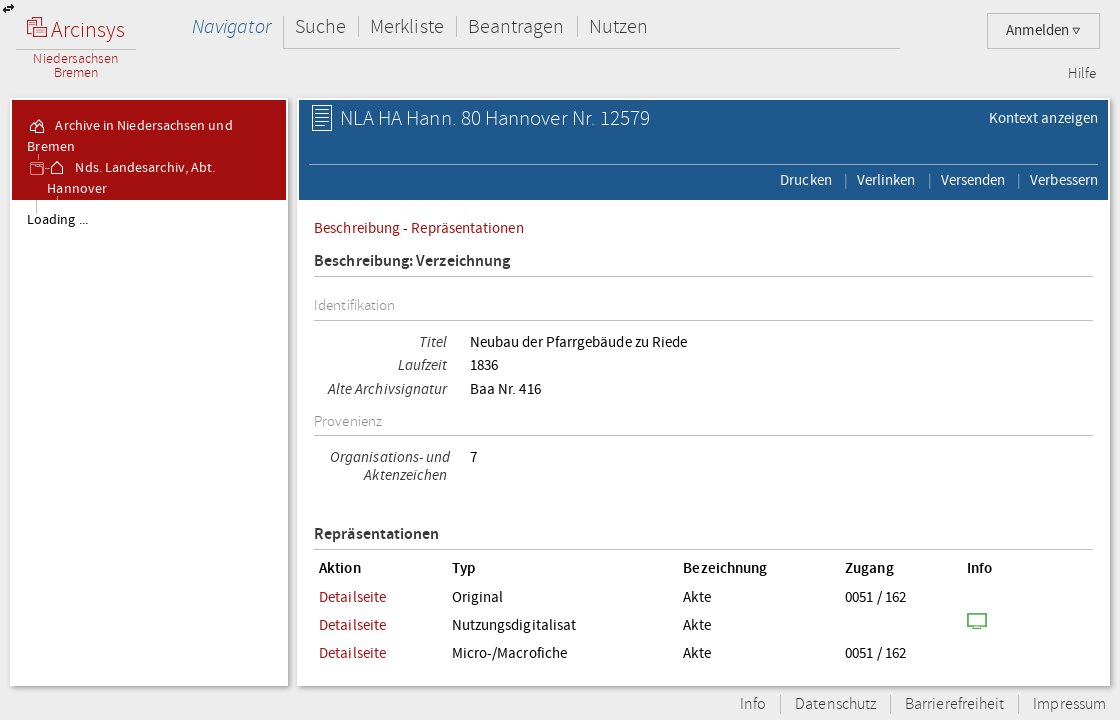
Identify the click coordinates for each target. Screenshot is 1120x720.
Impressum (1069, 704)
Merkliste (407, 26)
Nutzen (618, 26)
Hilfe (1082, 74)
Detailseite (352, 597)
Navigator (231, 26)
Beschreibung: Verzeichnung (412, 261)
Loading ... (57, 220)
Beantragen (516, 26)
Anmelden (1043, 30)
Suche (320, 26)
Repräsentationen (467, 228)
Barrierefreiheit (954, 704)
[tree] (149, 442)
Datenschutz (835, 704)
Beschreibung (357, 228)
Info (753, 704)
